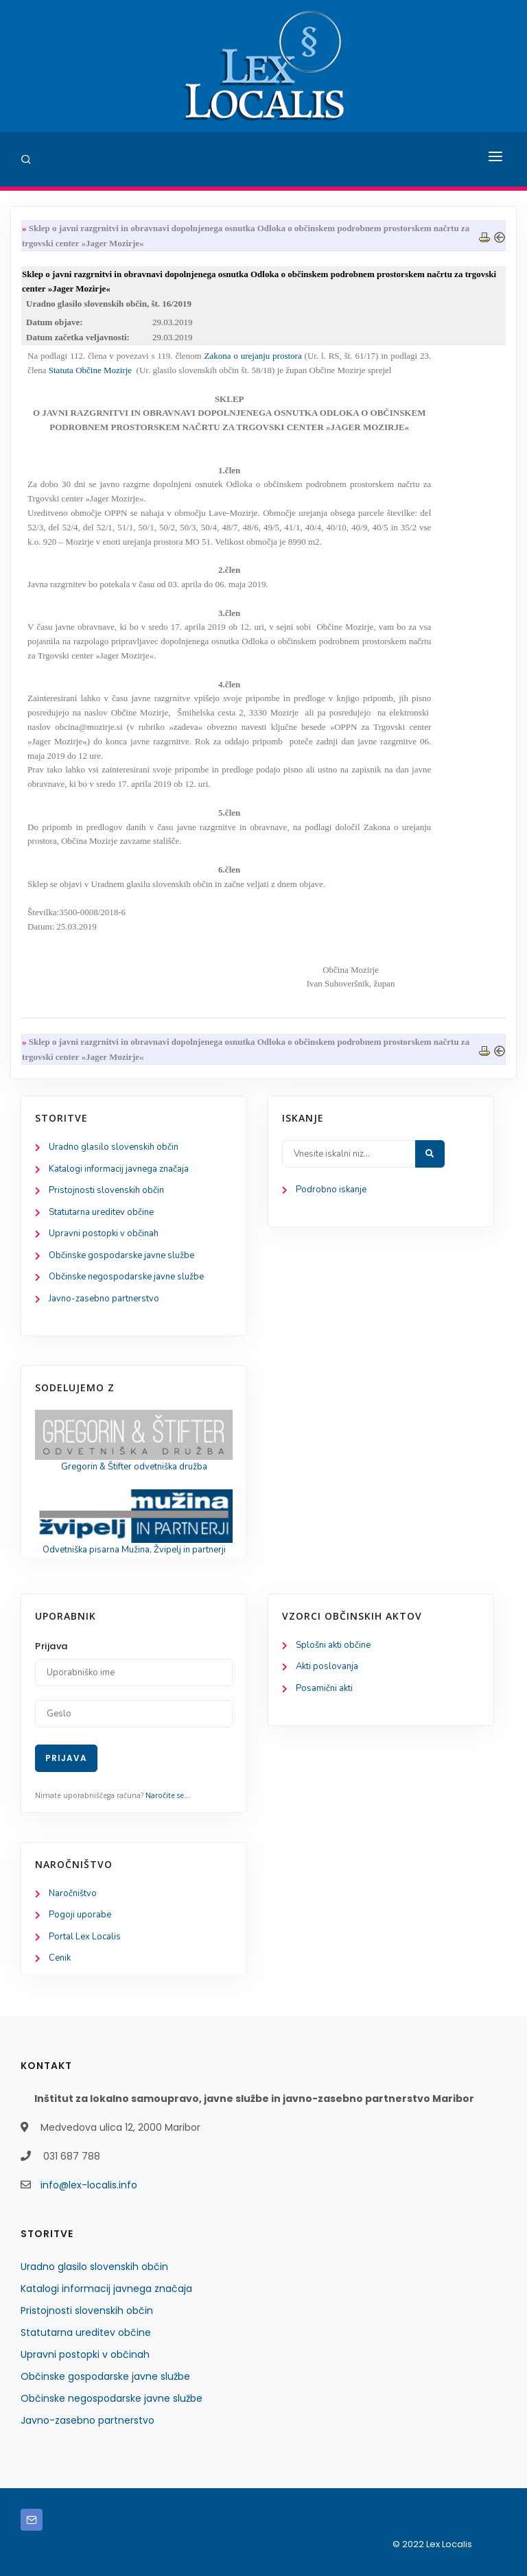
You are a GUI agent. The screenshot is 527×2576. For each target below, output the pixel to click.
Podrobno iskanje (331, 1189)
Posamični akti (324, 1688)
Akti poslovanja (327, 1666)
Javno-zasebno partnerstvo (104, 1298)
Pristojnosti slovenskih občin (106, 1190)
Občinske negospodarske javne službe (126, 1277)
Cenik (60, 1958)
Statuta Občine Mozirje (90, 370)
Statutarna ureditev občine (101, 1212)
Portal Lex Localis (85, 1936)
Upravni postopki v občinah (104, 1233)
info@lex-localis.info (88, 2185)
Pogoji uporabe (80, 1915)
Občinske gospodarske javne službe (121, 1255)
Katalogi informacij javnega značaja (119, 1169)
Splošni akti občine (333, 1645)
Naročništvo (73, 1893)
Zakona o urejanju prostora (253, 356)
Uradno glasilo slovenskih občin (113, 1147)
